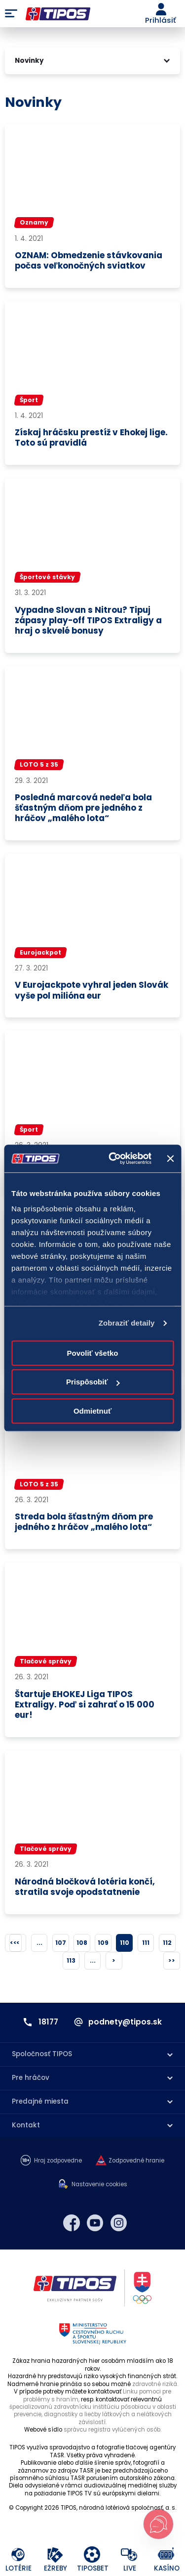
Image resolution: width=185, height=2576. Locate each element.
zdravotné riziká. (155, 2384)
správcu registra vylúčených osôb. (112, 2430)
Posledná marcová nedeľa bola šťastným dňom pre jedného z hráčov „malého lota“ (83, 808)
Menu (11, 13)
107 (60, 1942)
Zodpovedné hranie (136, 2160)
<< (13, 1942)
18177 (48, 2022)
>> (171, 1960)
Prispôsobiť (93, 1382)
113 (71, 1960)
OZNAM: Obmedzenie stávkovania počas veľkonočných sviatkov (88, 260)
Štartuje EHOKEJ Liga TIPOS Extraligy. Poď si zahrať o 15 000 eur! (84, 1704)
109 (103, 1942)
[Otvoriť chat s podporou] (158, 2524)
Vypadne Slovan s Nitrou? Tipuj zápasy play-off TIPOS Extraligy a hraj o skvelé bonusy (88, 620)
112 (167, 1942)
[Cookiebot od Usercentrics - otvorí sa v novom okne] (112, 1158)
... (39, 1942)
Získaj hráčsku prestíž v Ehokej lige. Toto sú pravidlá (91, 437)
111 (145, 1942)
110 (124, 1942)
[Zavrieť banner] (170, 1158)
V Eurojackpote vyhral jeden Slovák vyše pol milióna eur (91, 990)
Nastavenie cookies (99, 2184)
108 (81, 1942)
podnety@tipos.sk (125, 2022)
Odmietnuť (92, 1411)
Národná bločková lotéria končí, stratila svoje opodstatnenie (85, 1887)
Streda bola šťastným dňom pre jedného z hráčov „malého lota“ (84, 1522)
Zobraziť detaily (127, 1323)
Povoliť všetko (92, 1353)
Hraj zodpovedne (58, 2160)
